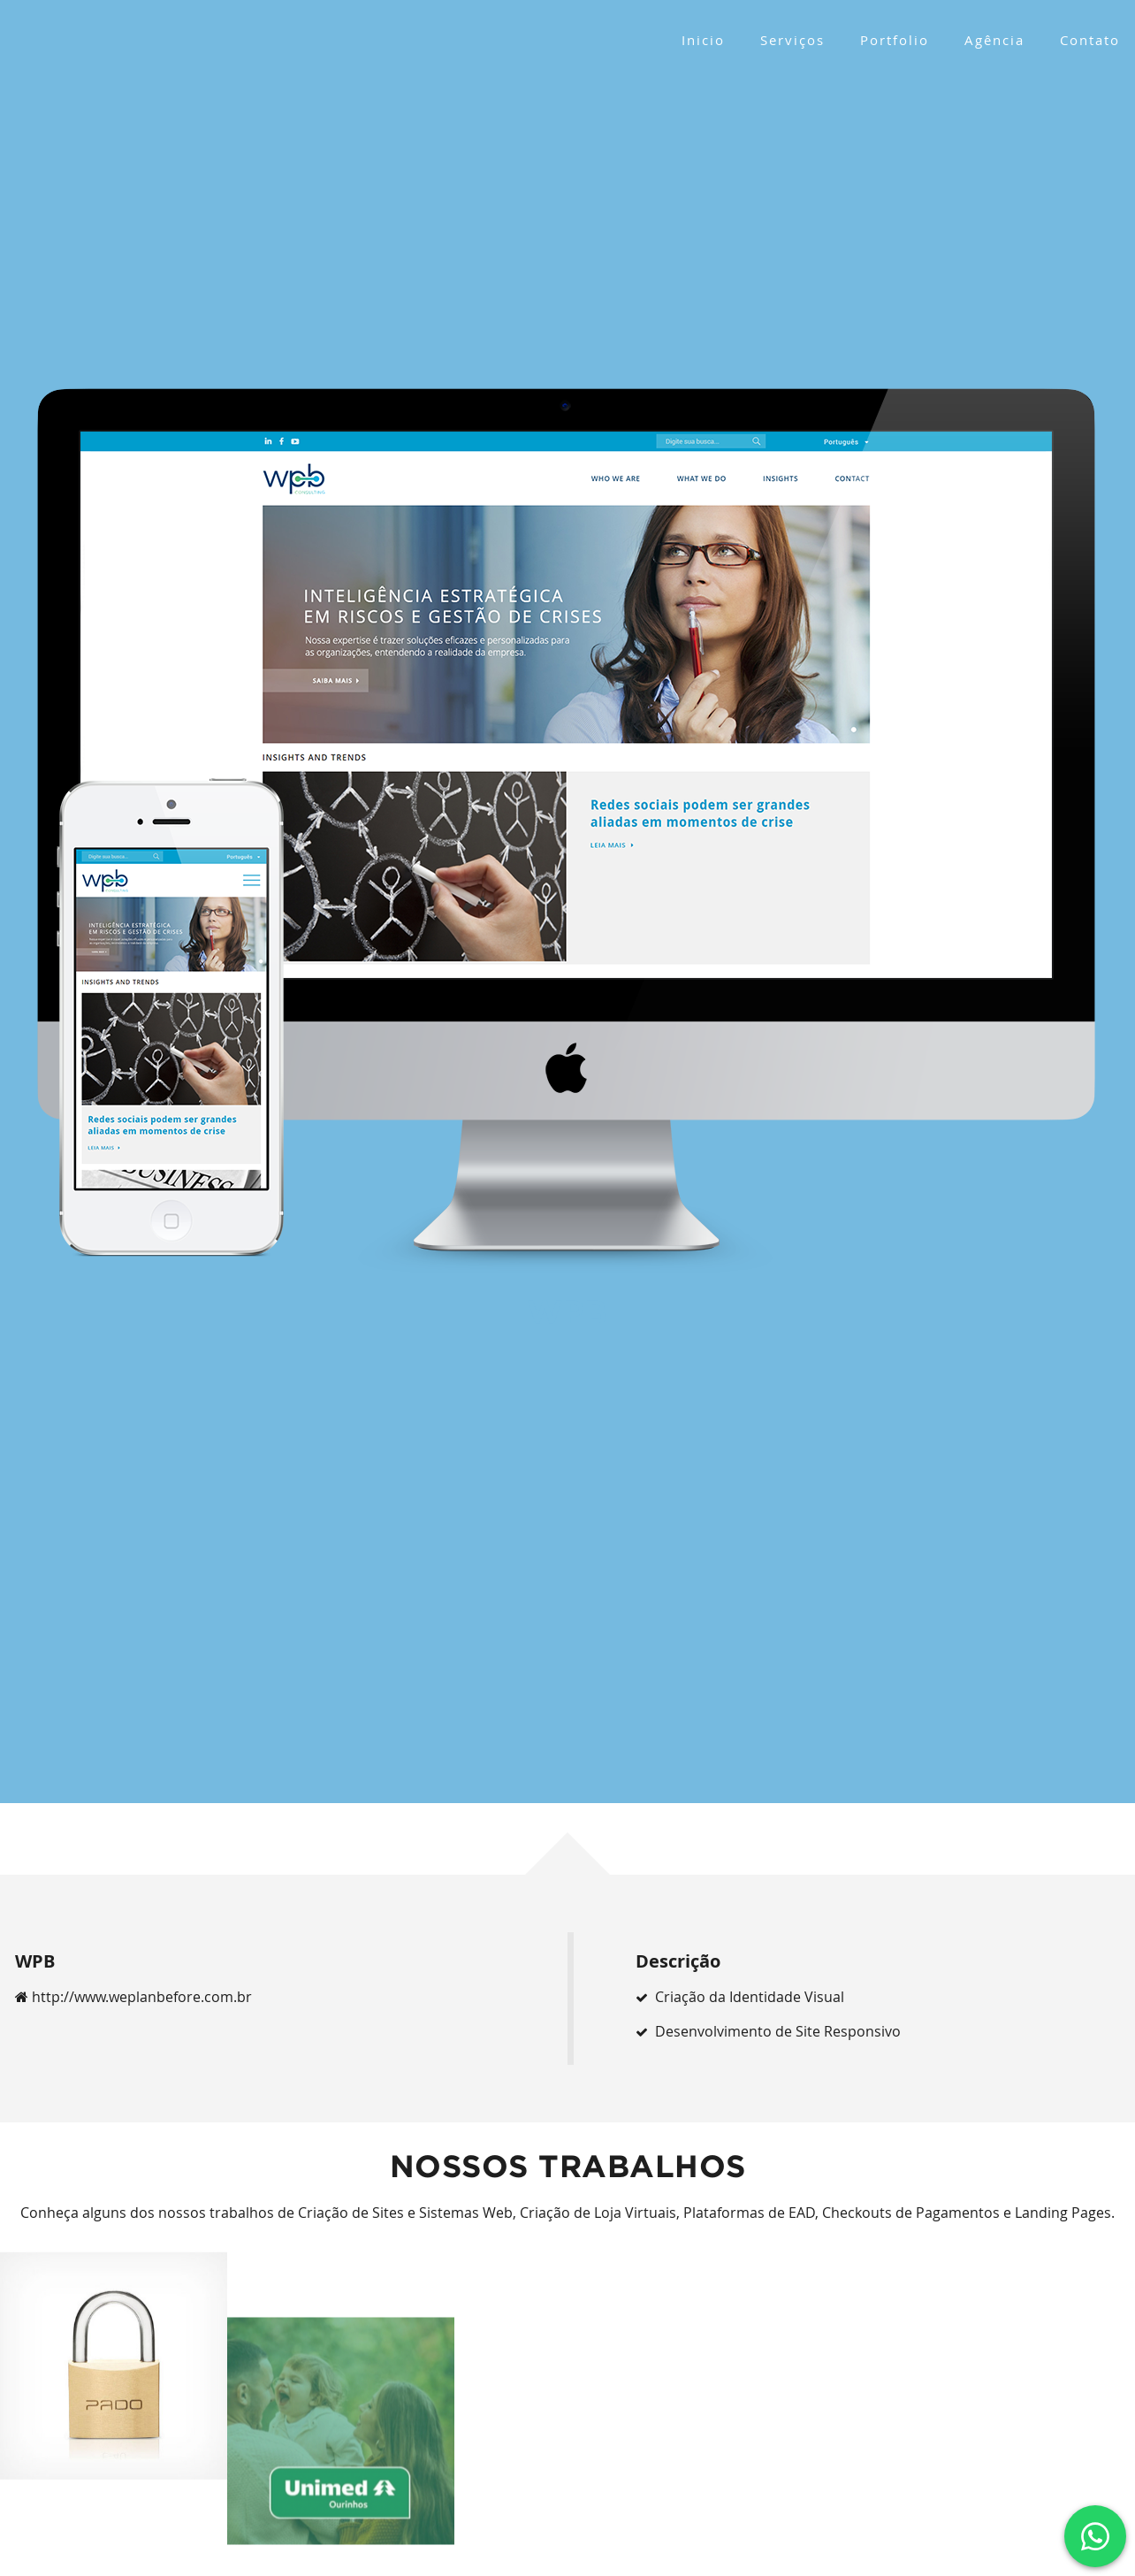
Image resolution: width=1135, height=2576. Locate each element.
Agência (994, 40)
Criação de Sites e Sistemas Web (405, 2212)
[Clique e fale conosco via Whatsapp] (1095, 2536)
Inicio (703, 40)
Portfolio (894, 40)
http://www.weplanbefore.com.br (133, 1997)
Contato (1090, 40)
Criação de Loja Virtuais (598, 2212)
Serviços (792, 40)
